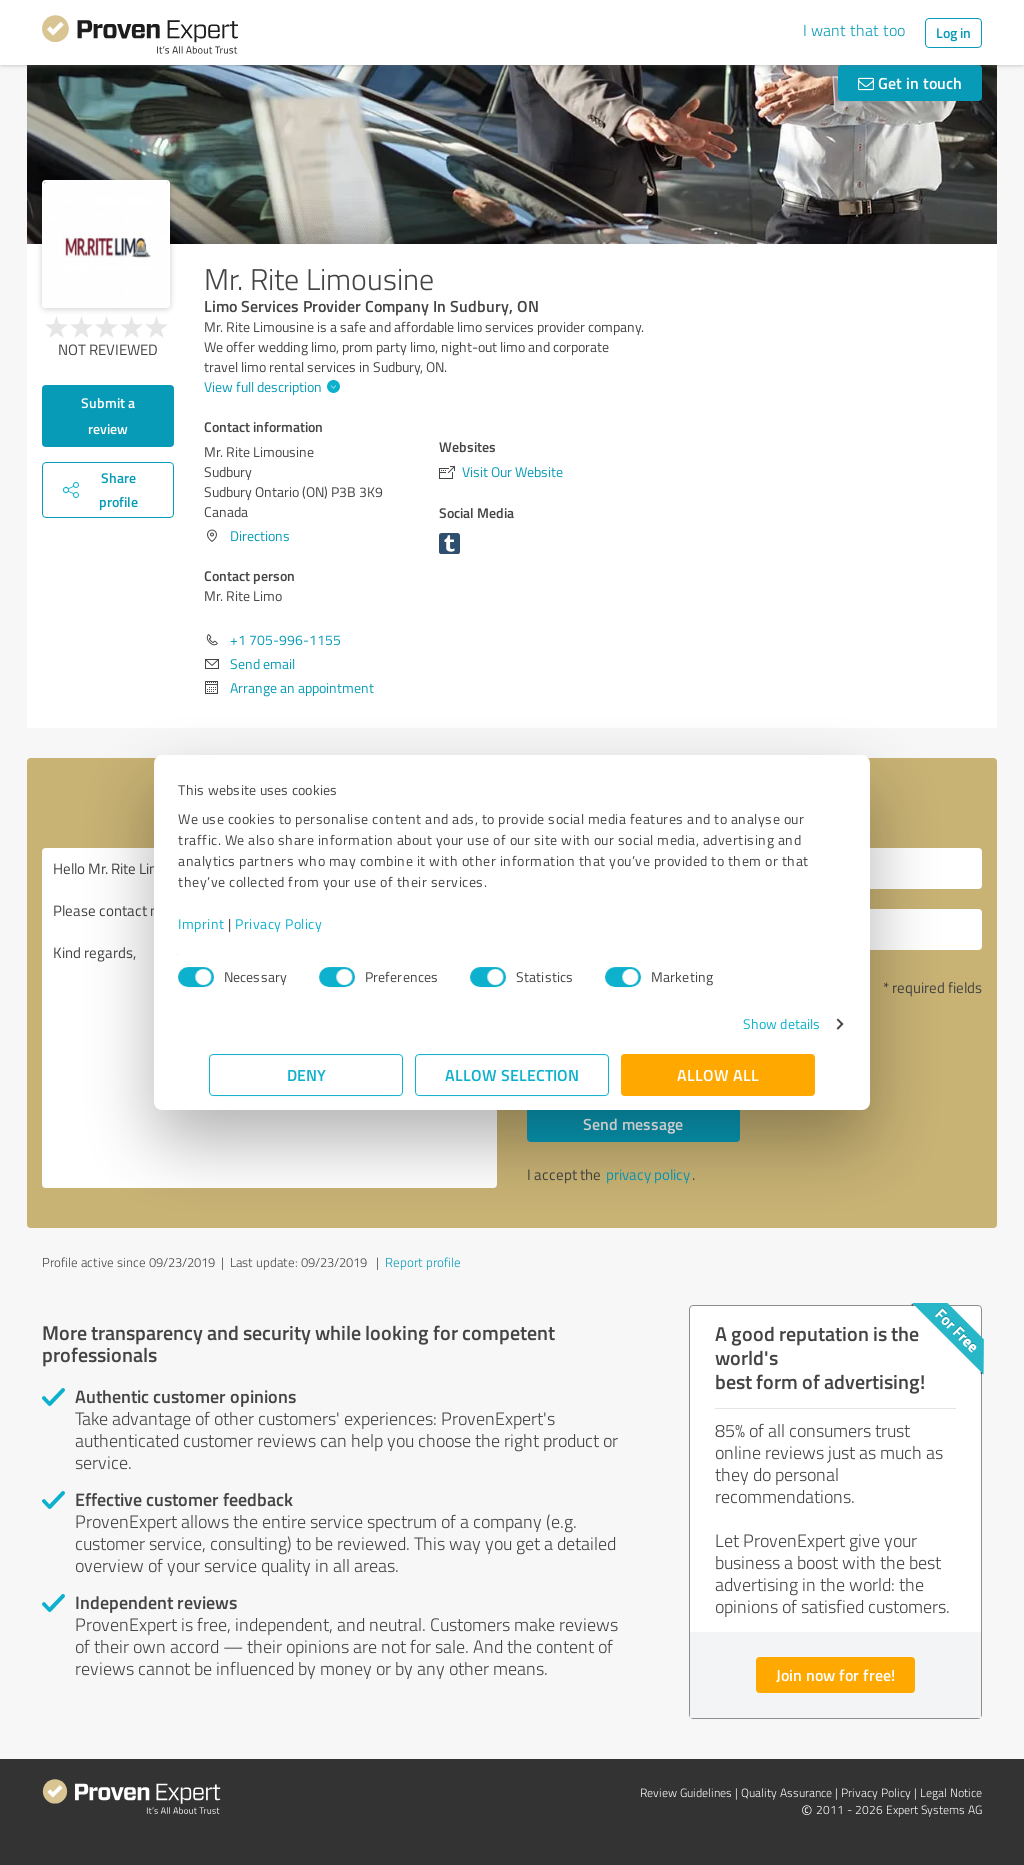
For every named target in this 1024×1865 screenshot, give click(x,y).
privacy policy (648, 1174)
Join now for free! (835, 1674)
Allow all (718, 1074)
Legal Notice (951, 1792)
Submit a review (108, 415)
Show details (750, 1023)
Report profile (423, 1262)
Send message (633, 1123)
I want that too (854, 30)
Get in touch (910, 82)
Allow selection (512, 1074)
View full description (269, 386)
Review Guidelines (686, 1792)
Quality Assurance (786, 1792)
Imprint (232, 923)
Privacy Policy (309, 923)
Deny (306, 1074)
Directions (260, 535)
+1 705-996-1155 (285, 639)
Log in (953, 32)
